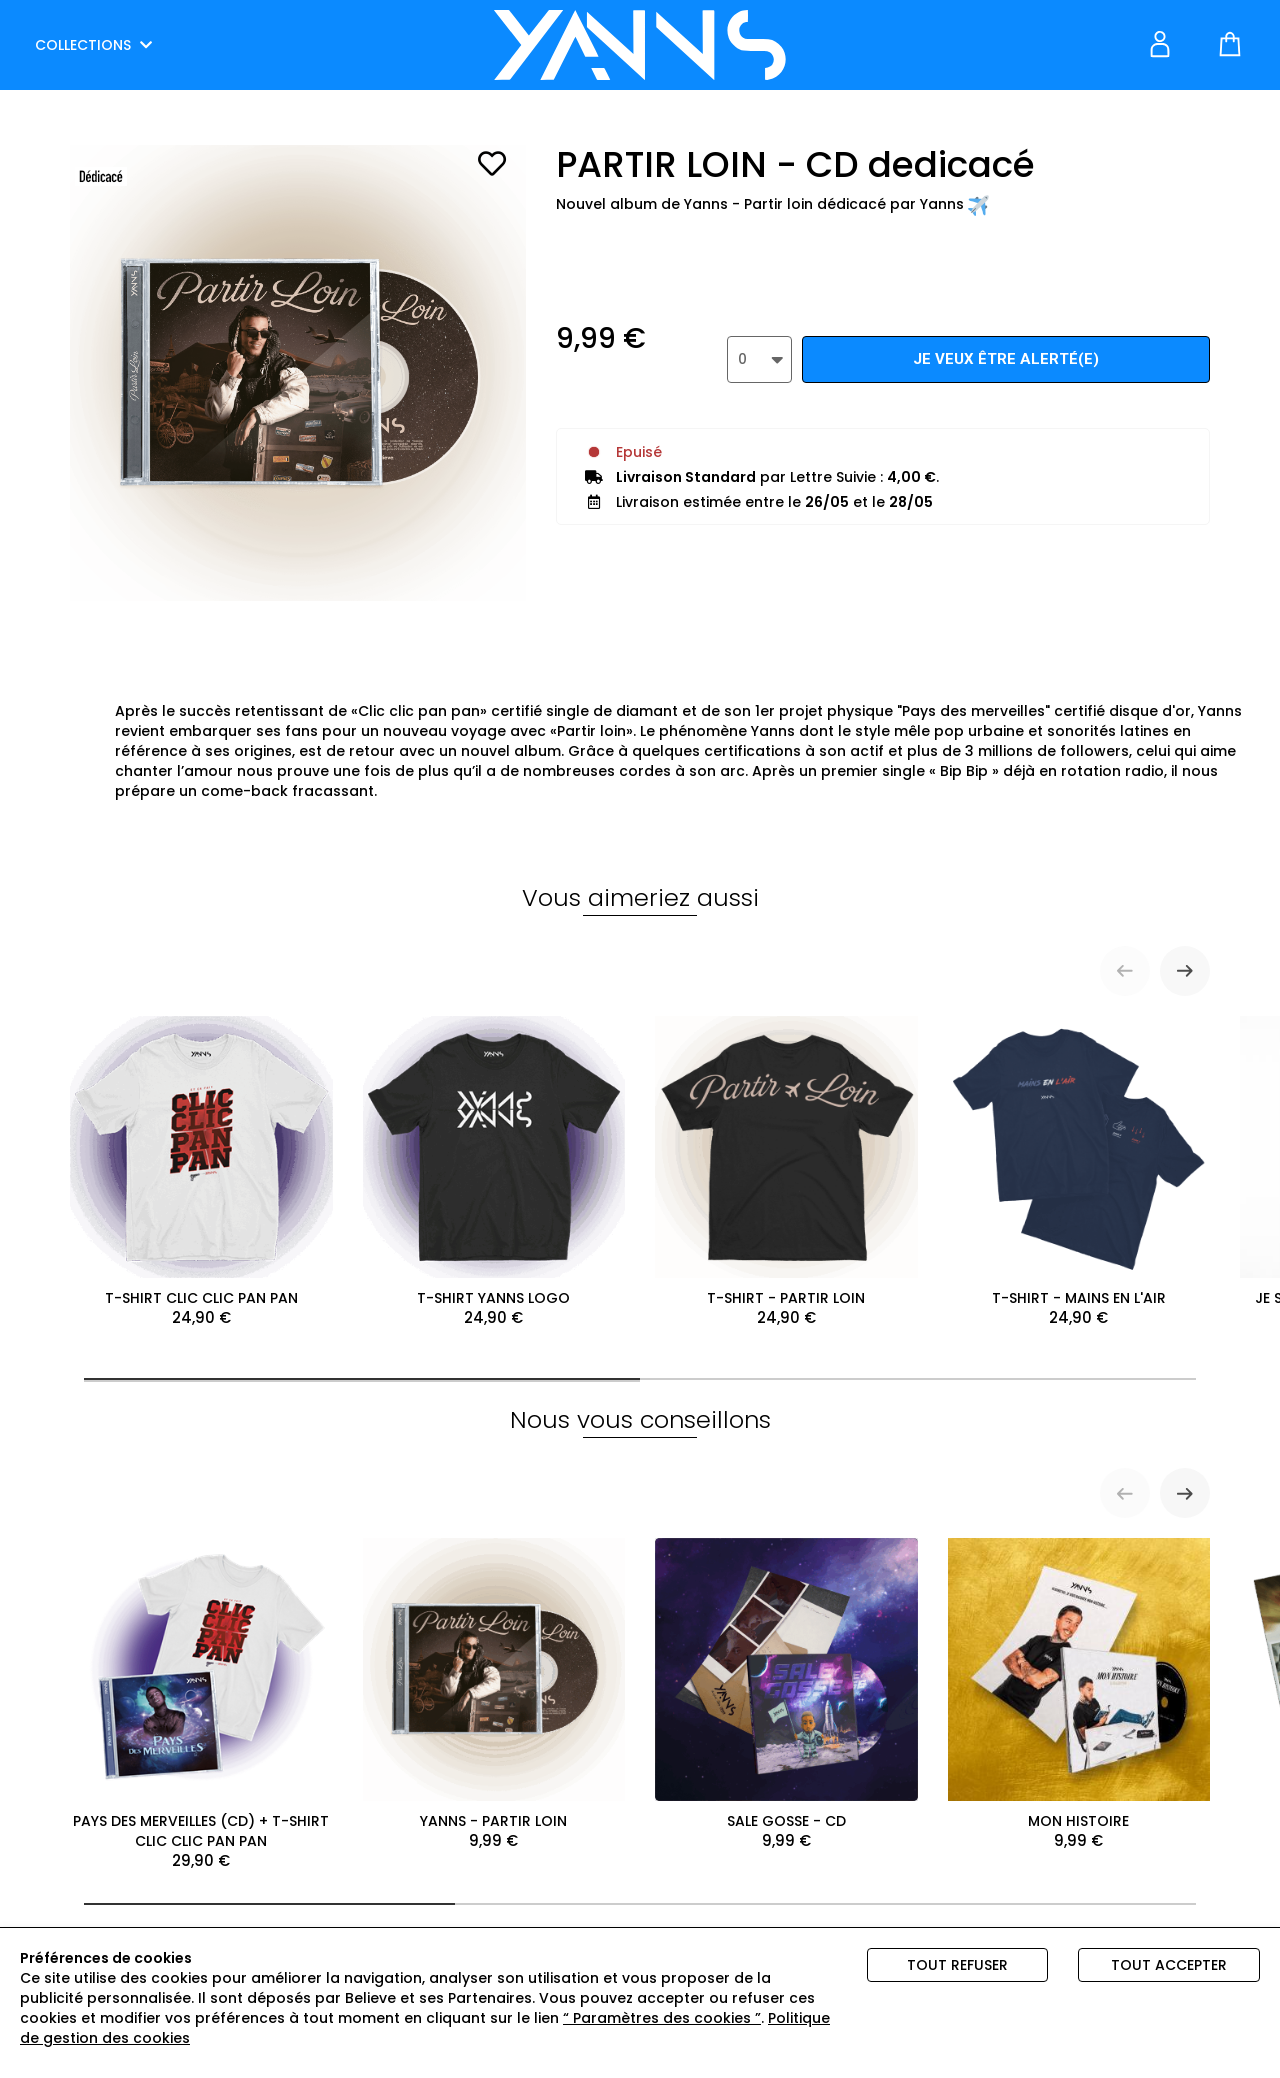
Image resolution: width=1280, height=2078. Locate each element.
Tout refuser (957, 1965)
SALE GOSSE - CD (786, 1694)
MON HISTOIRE (1079, 1694)
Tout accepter (1169, 1965)
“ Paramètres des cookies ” (662, 2018)
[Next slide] (1185, 971)
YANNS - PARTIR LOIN (494, 1694)
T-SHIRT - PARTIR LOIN (786, 1172)
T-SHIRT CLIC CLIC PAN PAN (201, 1172)
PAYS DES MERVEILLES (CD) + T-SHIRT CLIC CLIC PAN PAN (201, 1704)
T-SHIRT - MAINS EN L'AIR (1079, 1172)
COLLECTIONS (93, 45)
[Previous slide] (1125, 971)
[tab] (362, 1379)
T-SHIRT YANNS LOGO (494, 1172)
